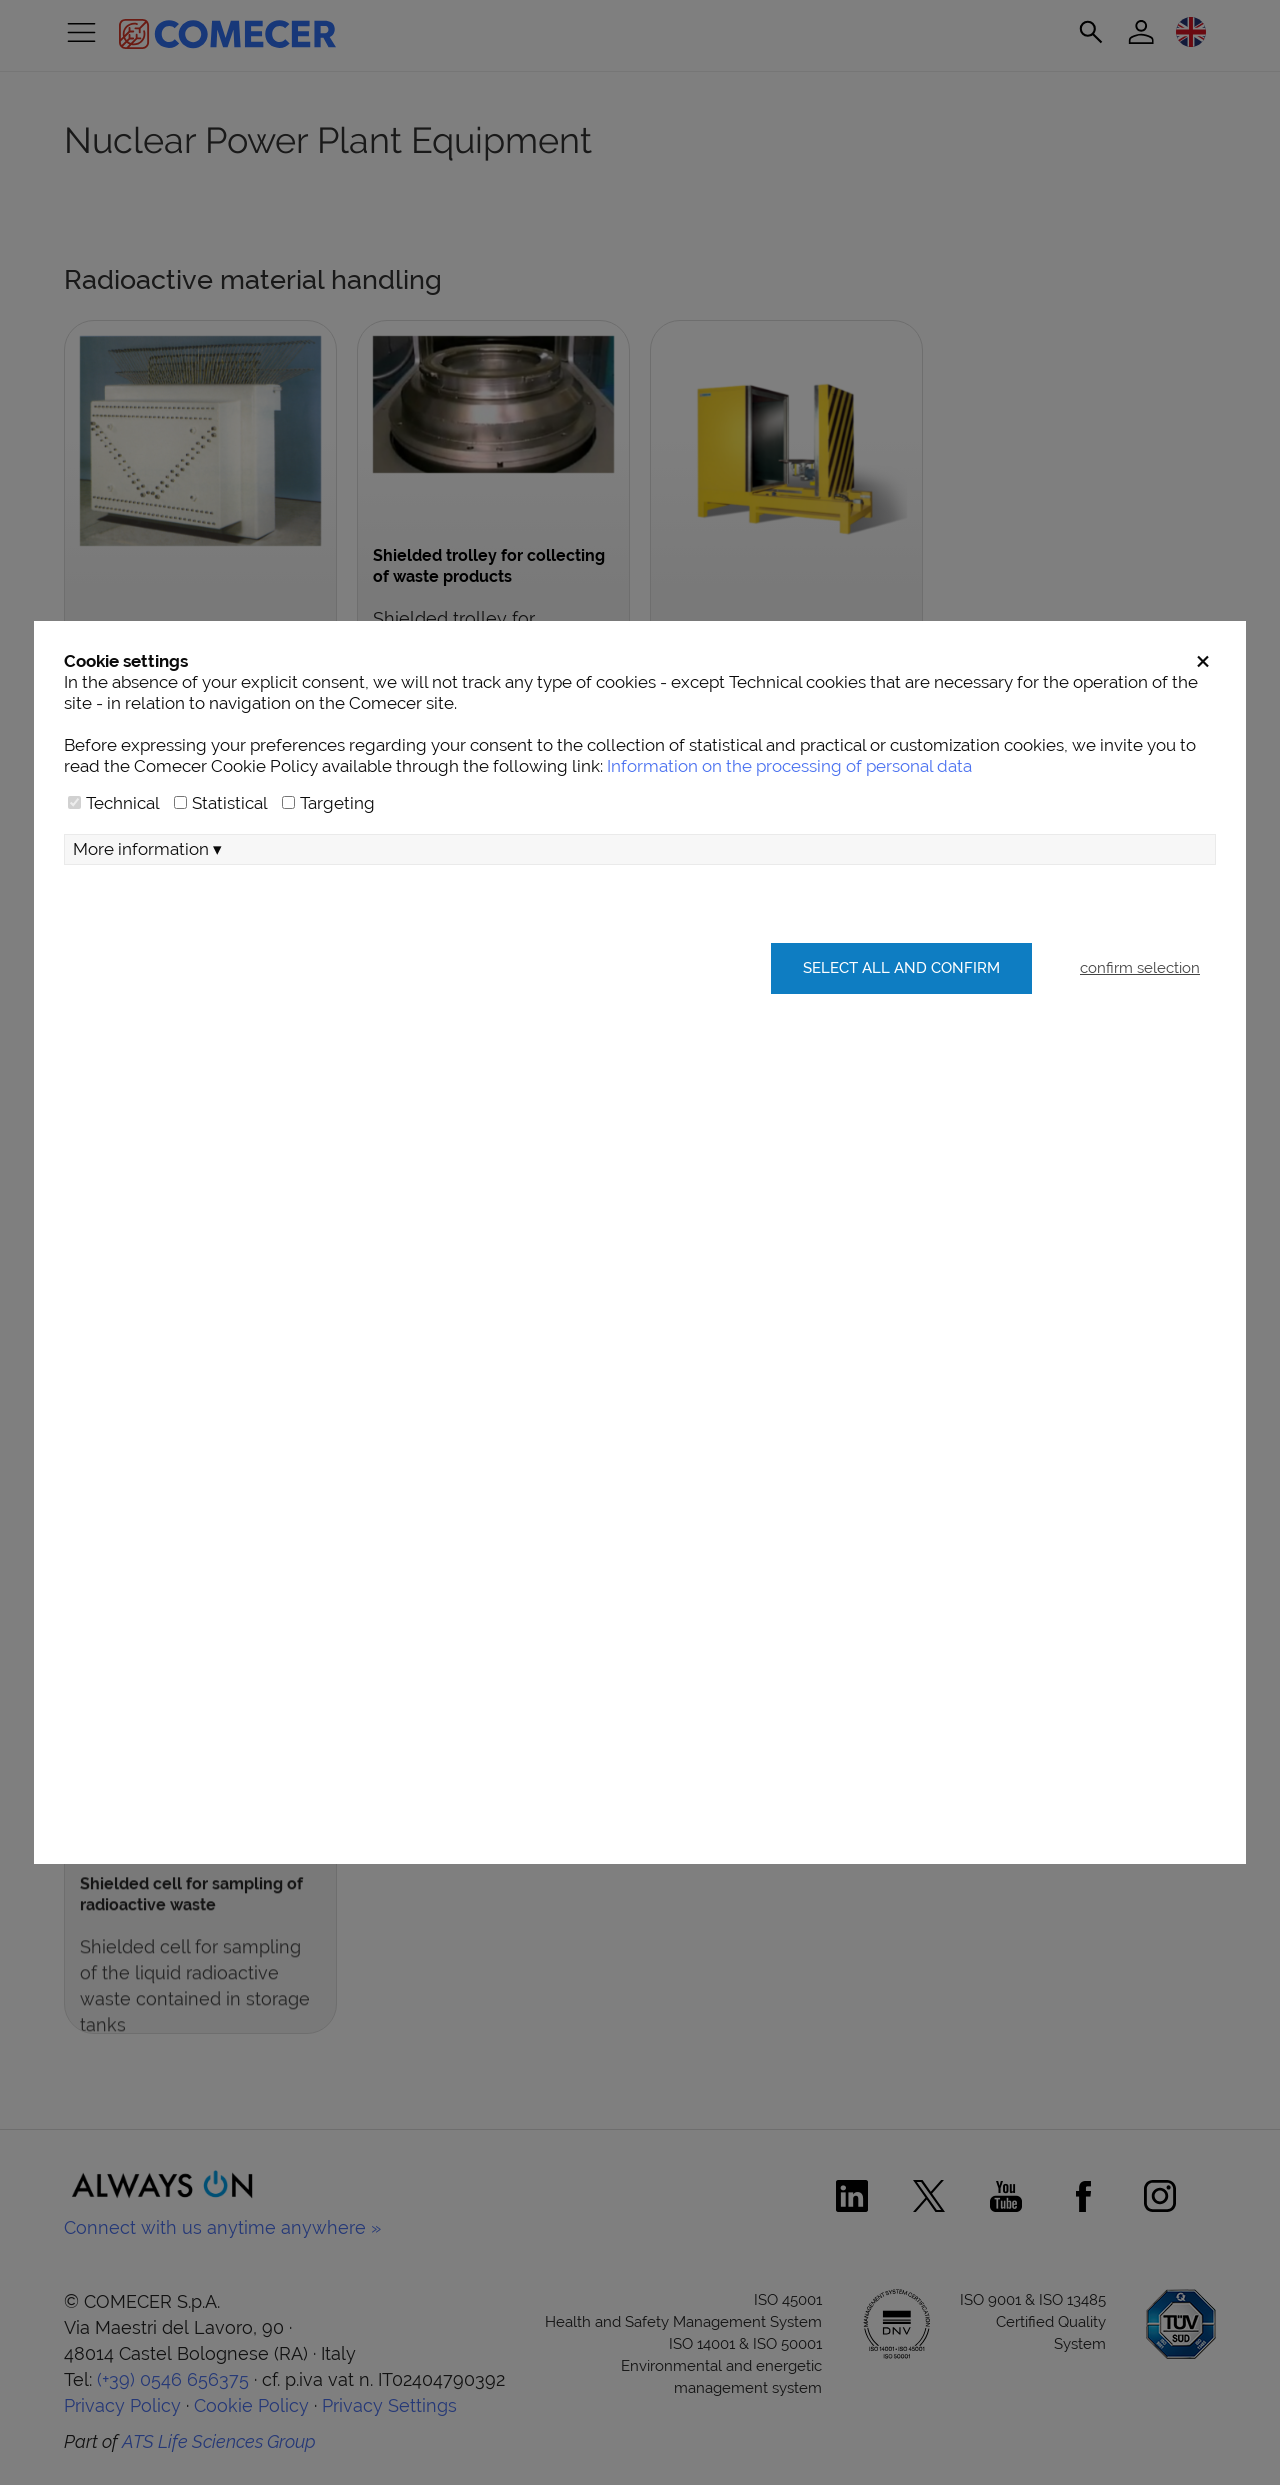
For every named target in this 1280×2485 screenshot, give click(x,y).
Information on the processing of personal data (789, 766)
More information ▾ (147, 849)
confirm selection (1140, 967)
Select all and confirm (901, 967)
